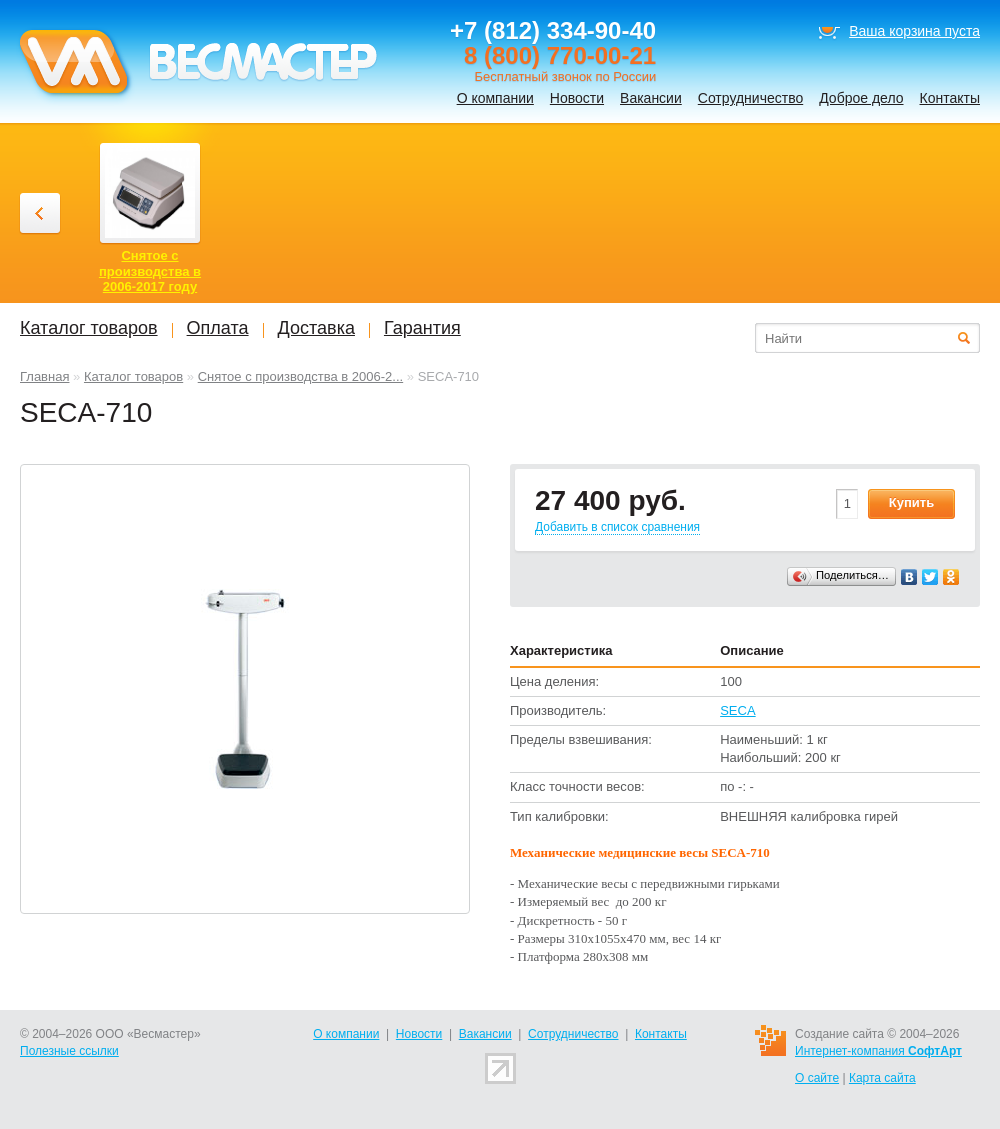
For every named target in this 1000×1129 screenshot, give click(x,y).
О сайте (817, 1078)
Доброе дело (861, 98)
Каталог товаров (133, 376)
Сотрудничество (750, 98)
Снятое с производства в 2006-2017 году (150, 271)
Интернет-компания (878, 1051)
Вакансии (651, 98)
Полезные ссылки (69, 1051)
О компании (495, 98)
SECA (737, 710)
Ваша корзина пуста (914, 31)
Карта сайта (882, 1078)
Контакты (950, 98)
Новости (577, 98)
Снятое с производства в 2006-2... (301, 376)
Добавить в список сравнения (617, 527)
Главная (44, 376)
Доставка (316, 328)
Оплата (218, 328)
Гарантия (422, 328)
